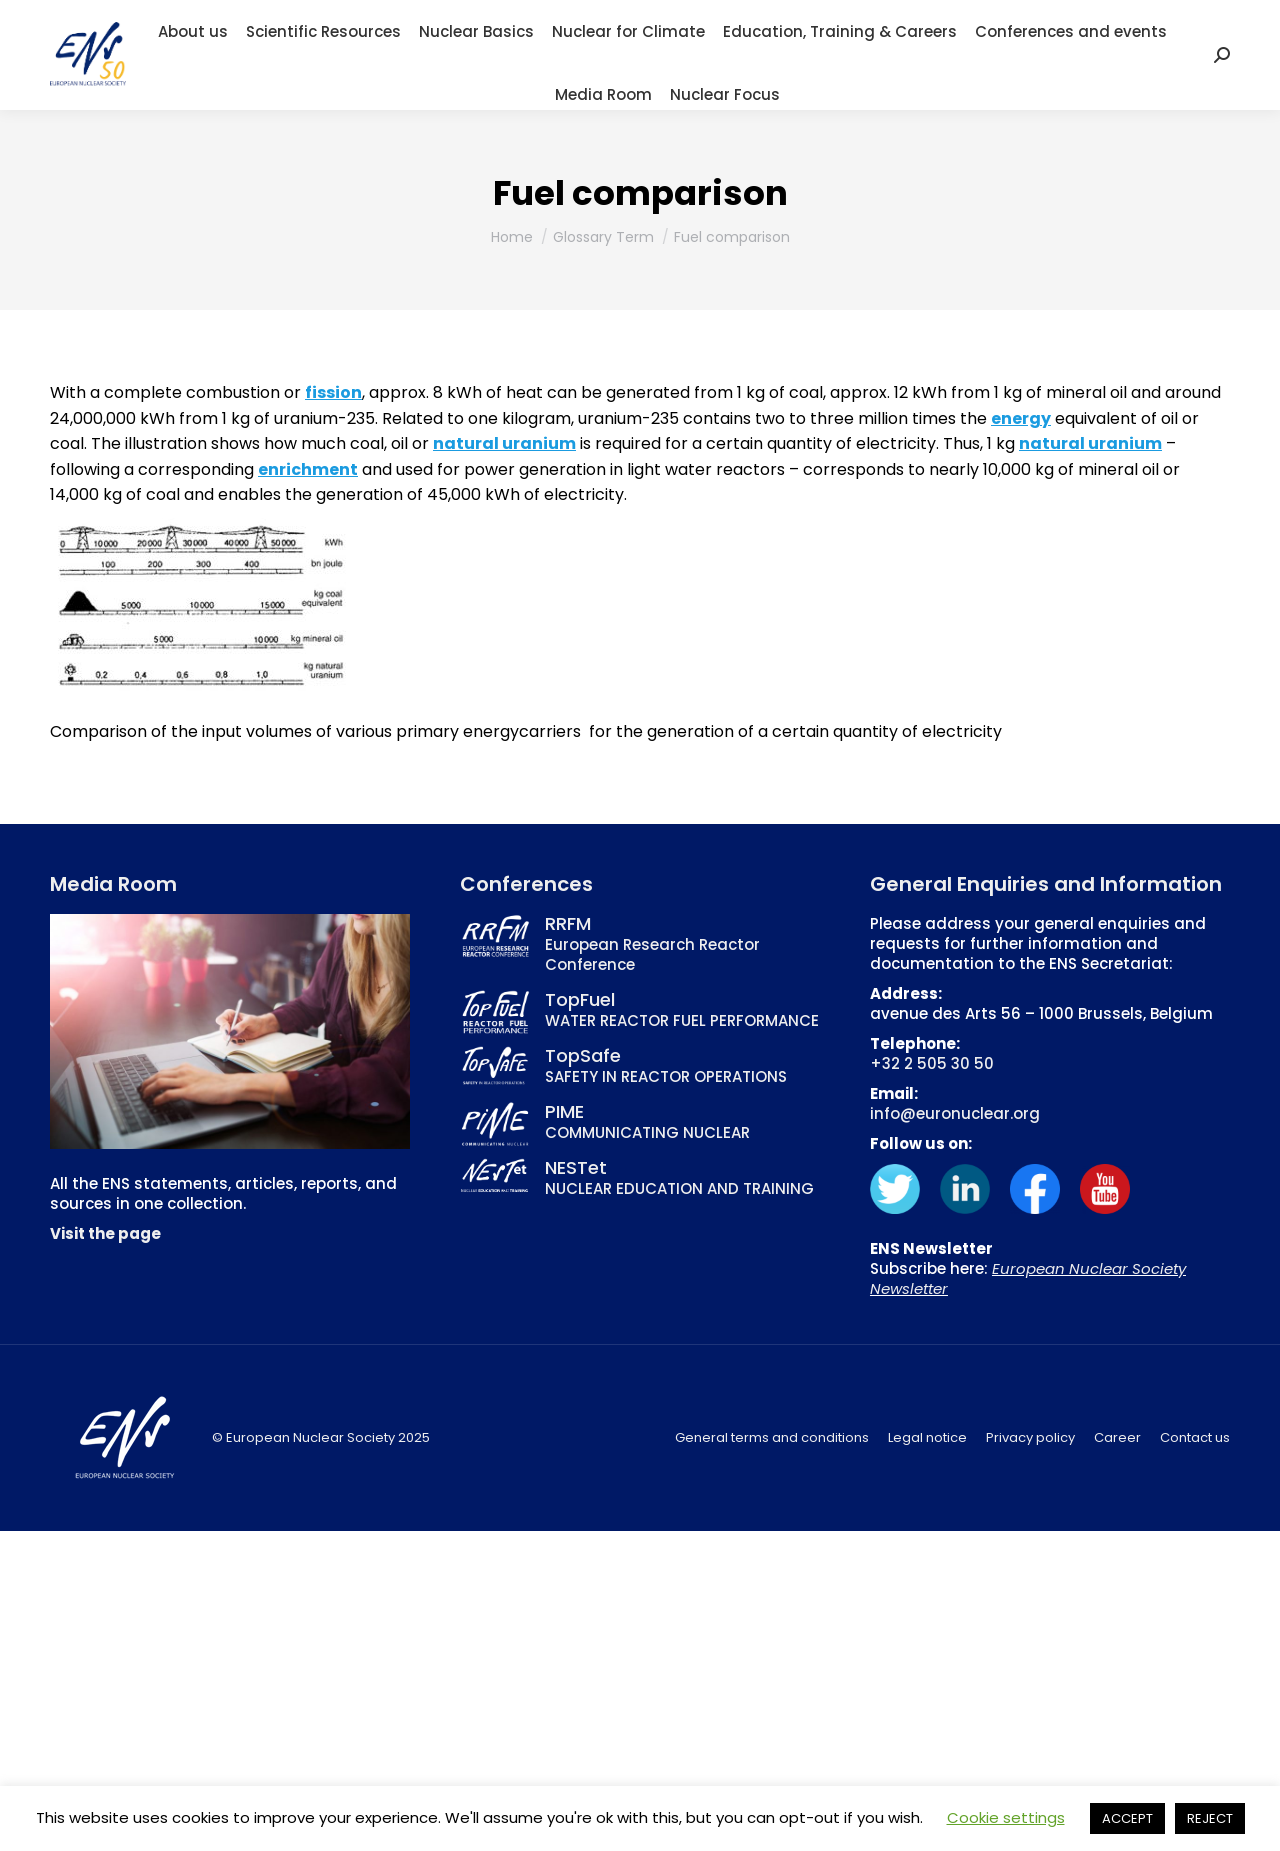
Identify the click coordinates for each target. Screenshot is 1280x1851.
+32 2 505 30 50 (932, 1063)
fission (333, 392)
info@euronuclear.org (955, 1113)
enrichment (308, 469)
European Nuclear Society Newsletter (1028, 1278)
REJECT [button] (1210, 1818)
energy (1021, 418)
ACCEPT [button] (1127, 1818)
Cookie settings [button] (1006, 1817)
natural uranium (504, 443)
